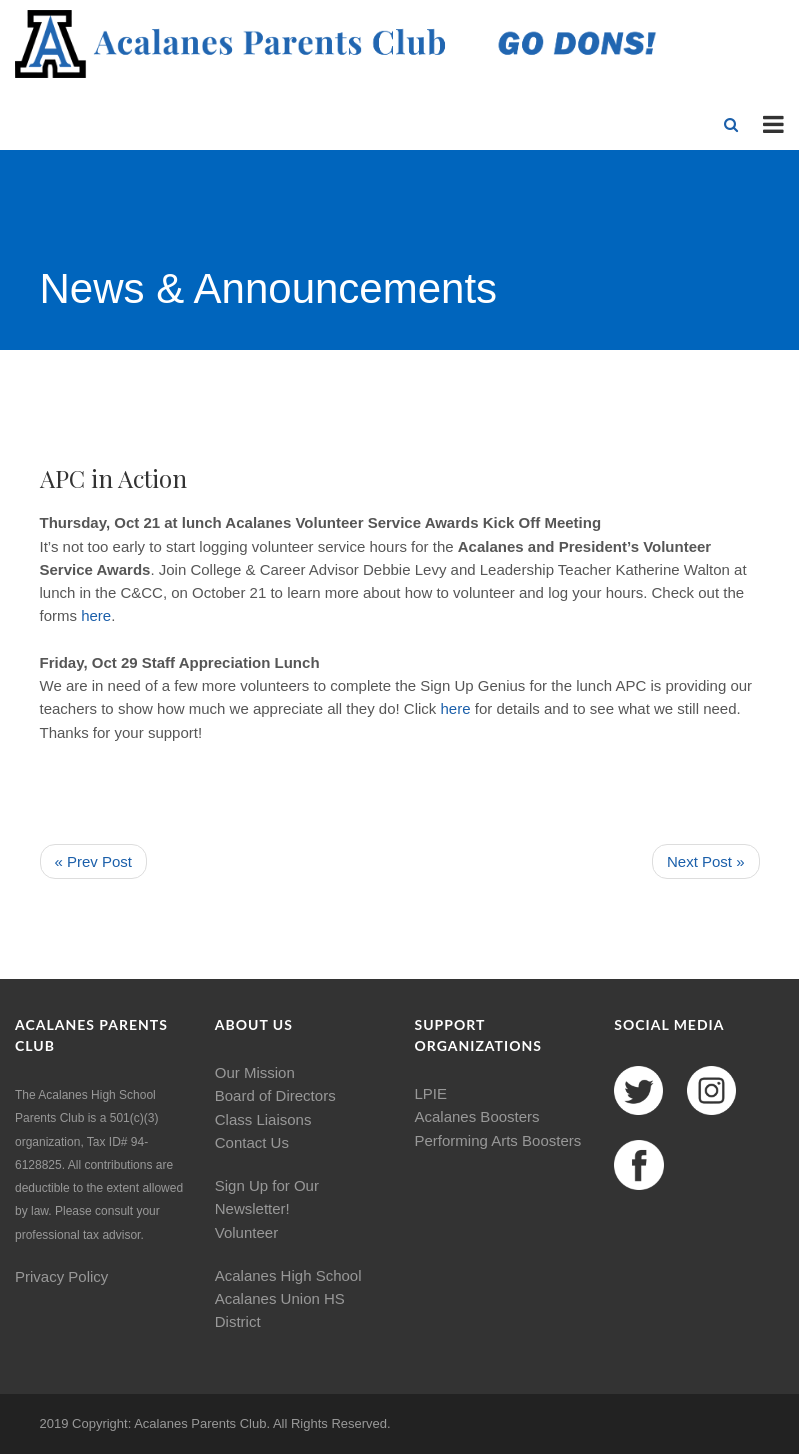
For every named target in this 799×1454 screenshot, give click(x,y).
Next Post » (706, 861)
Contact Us (252, 1142)
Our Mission (255, 1072)
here (96, 615)
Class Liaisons (263, 1119)
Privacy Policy (61, 1276)
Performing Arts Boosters (498, 1140)
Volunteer (246, 1232)
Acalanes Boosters (477, 1116)
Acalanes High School (288, 1275)
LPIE (431, 1093)
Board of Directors (275, 1095)
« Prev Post (94, 861)
